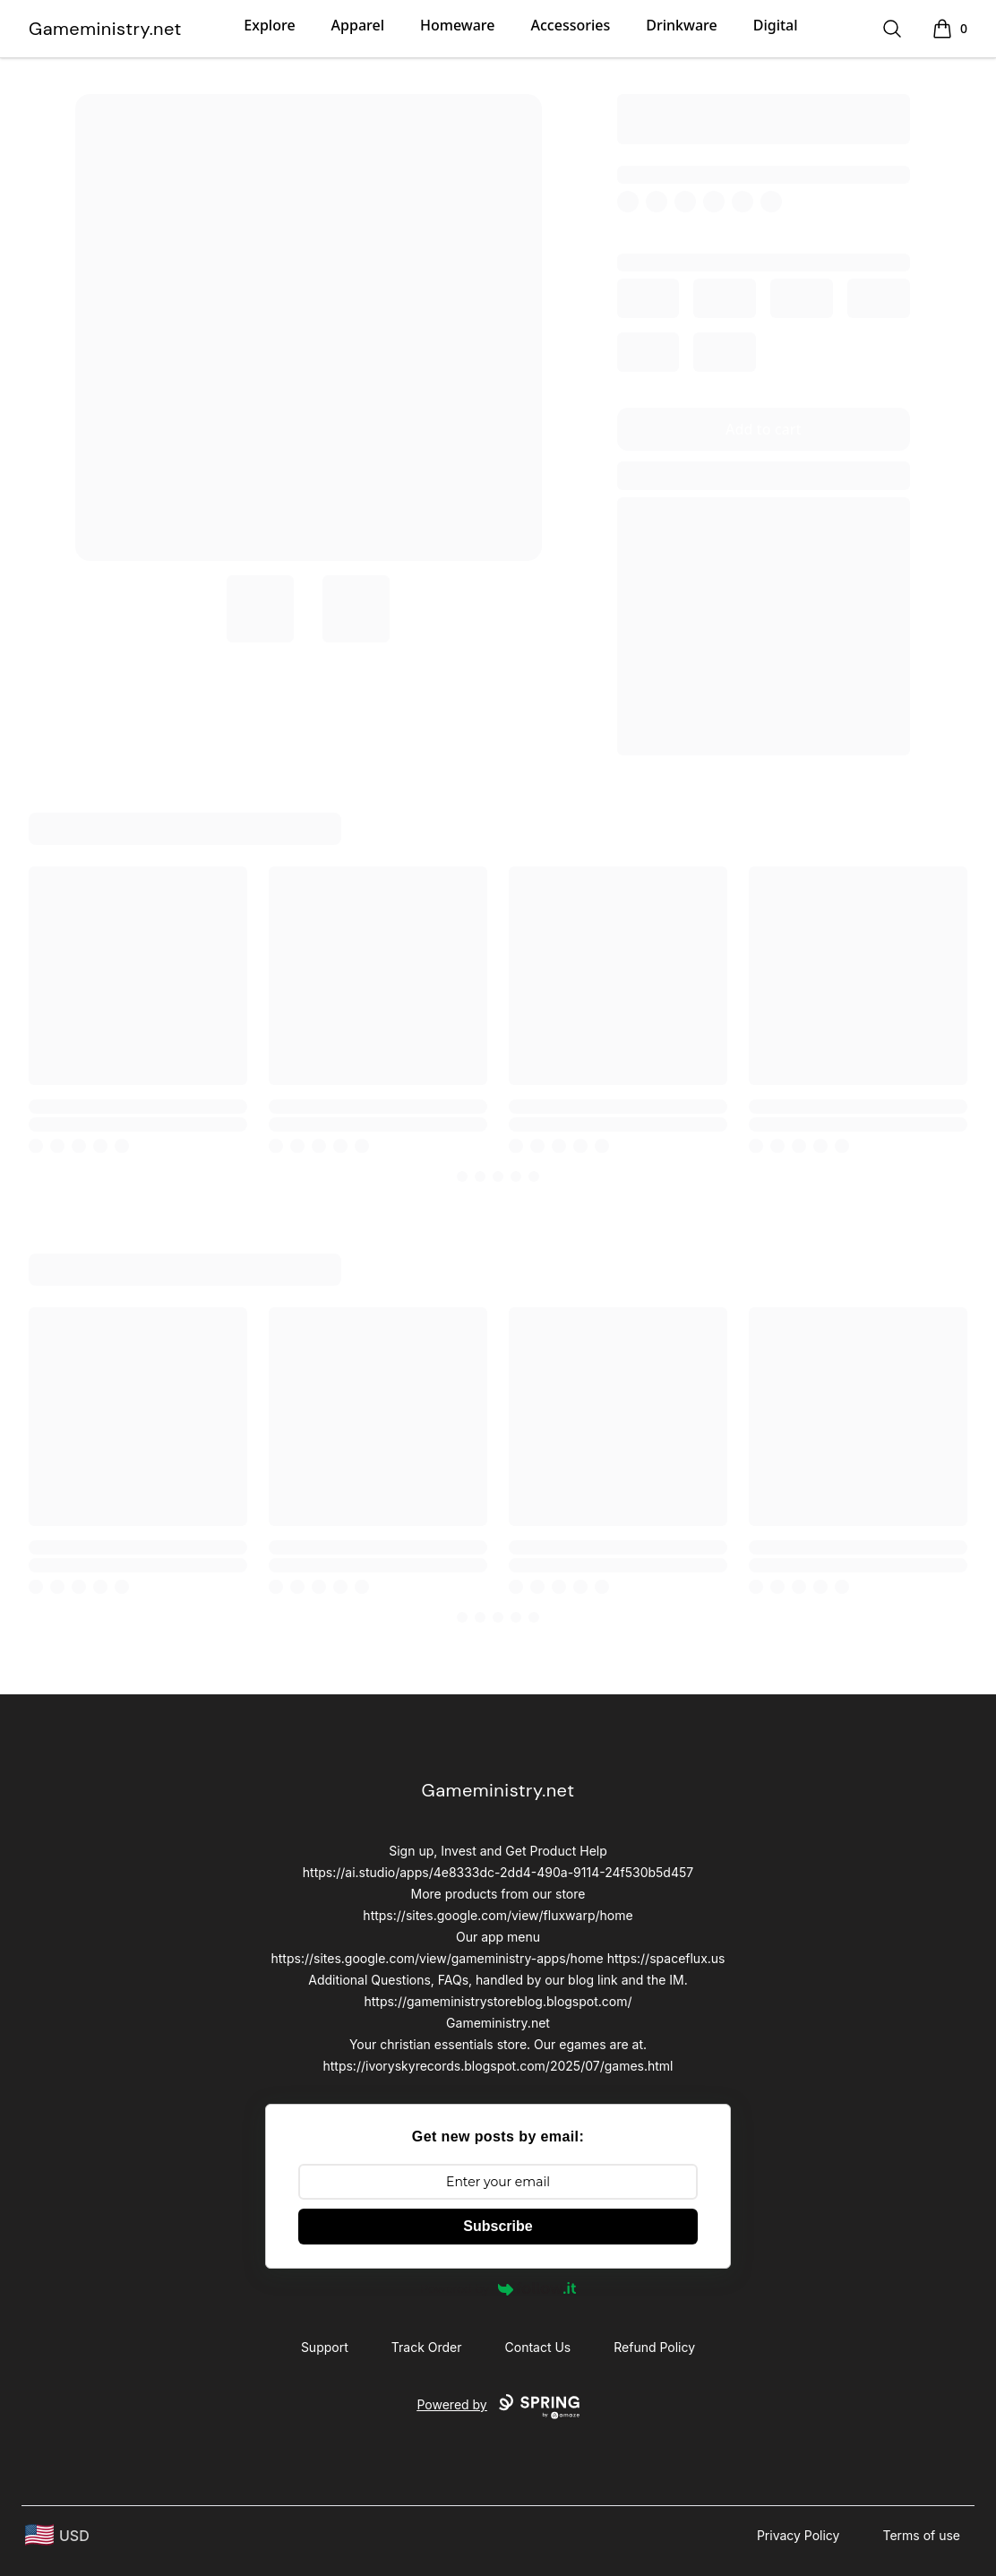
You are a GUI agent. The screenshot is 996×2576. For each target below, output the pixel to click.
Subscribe (497, 2226)
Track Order (426, 2347)
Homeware (457, 25)
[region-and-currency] (57, 2535)
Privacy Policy (798, 2535)
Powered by (498, 2288)
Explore (269, 25)
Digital (775, 25)
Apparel (357, 25)
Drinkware (681, 25)
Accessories (571, 25)
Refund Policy (654, 2347)
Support (324, 2347)
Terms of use (921, 2535)
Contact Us (538, 2347)
